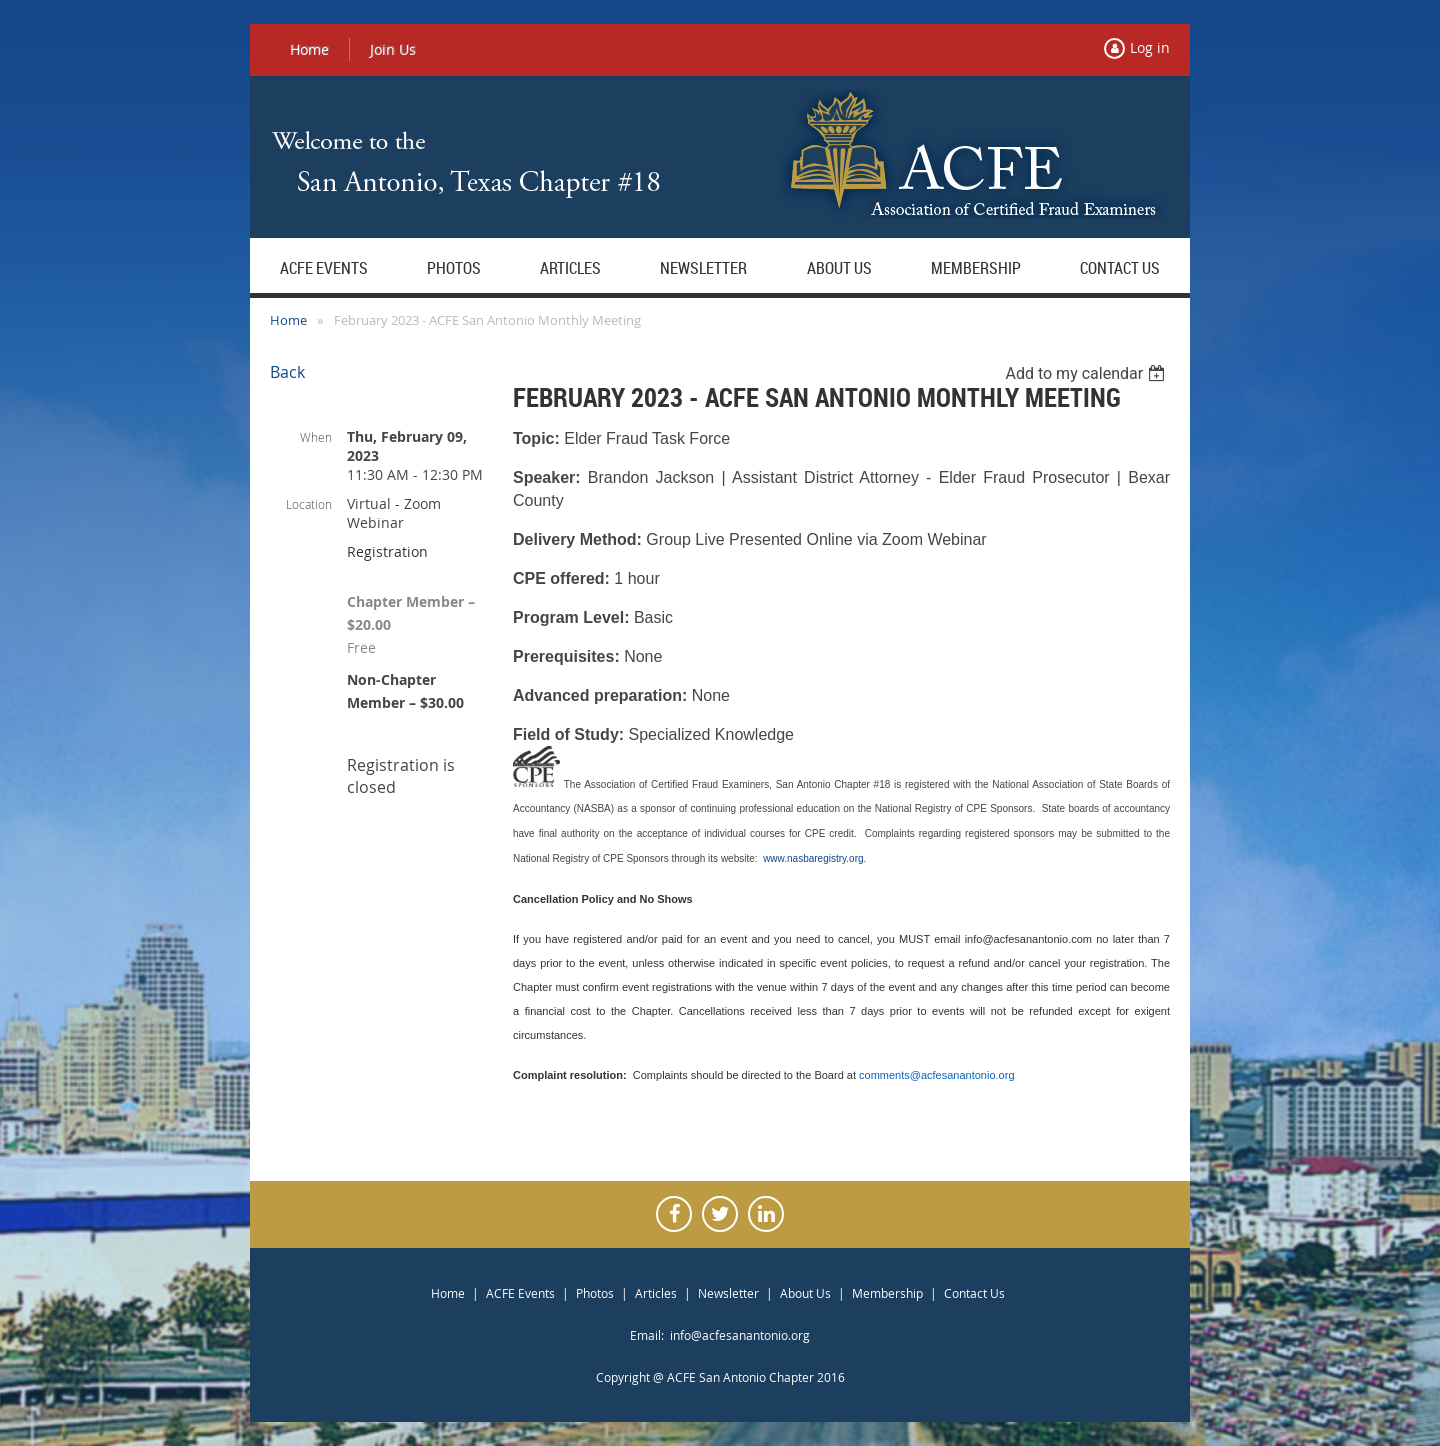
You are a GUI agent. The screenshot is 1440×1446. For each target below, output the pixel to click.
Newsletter (728, 1293)
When (316, 437)
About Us (805, 1293)
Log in (1150, 47)
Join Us (393, 49)
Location (309, 504)
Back (287, 372)
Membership (887, 1293)
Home (309, 49)
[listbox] (1087, 373)
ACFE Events (520, 1293)
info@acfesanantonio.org (740, 1335)
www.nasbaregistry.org (813, 858)
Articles (656, 1293)
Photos (595, 1293)
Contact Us (974, 1293)
